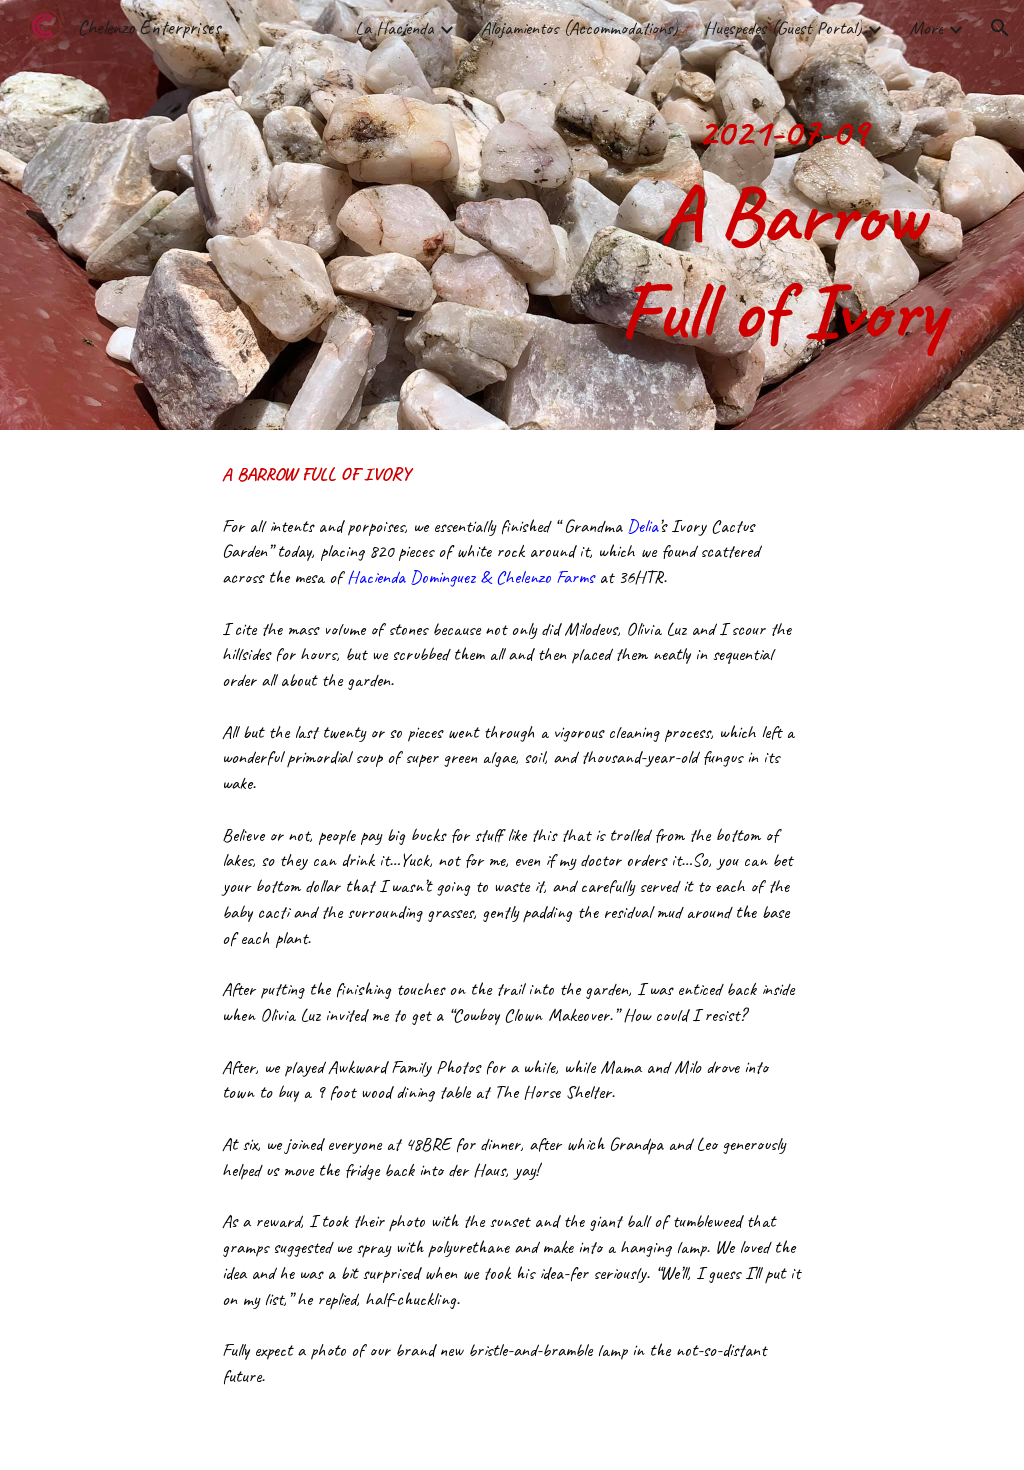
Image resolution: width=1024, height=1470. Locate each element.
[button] (1000, 28)
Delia (642, 526)
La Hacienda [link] (394, 28)
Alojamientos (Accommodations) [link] (579, 28)
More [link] (926, 28)
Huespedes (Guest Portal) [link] (783, 28)
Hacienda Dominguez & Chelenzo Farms (470, 577)
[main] (782, 215)
